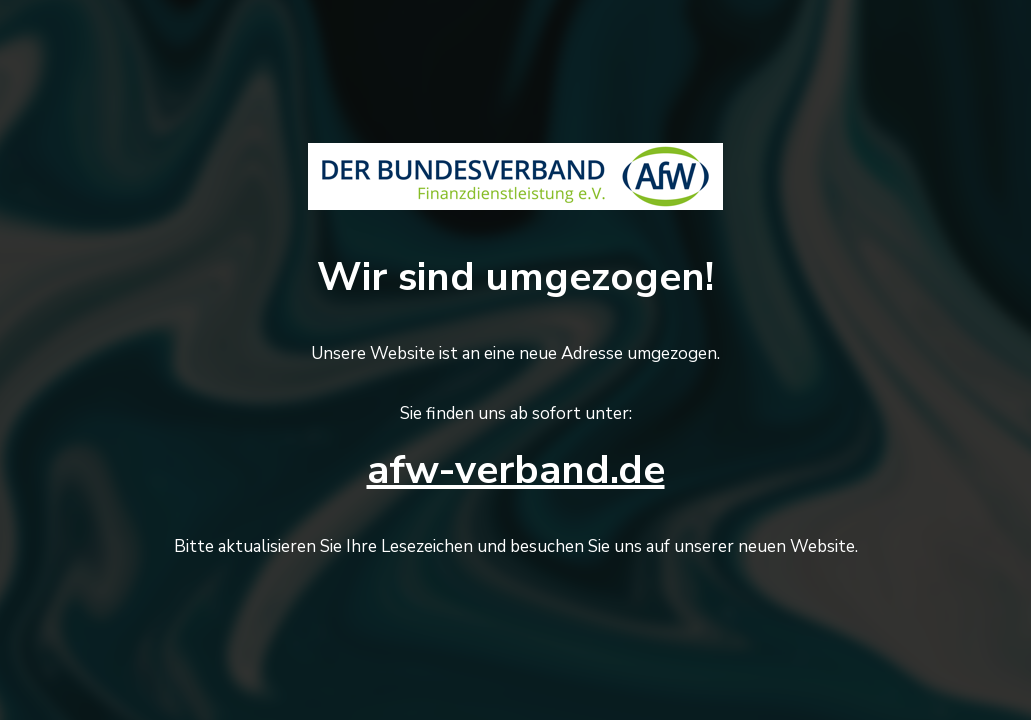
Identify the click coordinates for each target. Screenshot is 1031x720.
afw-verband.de (516, 470)
